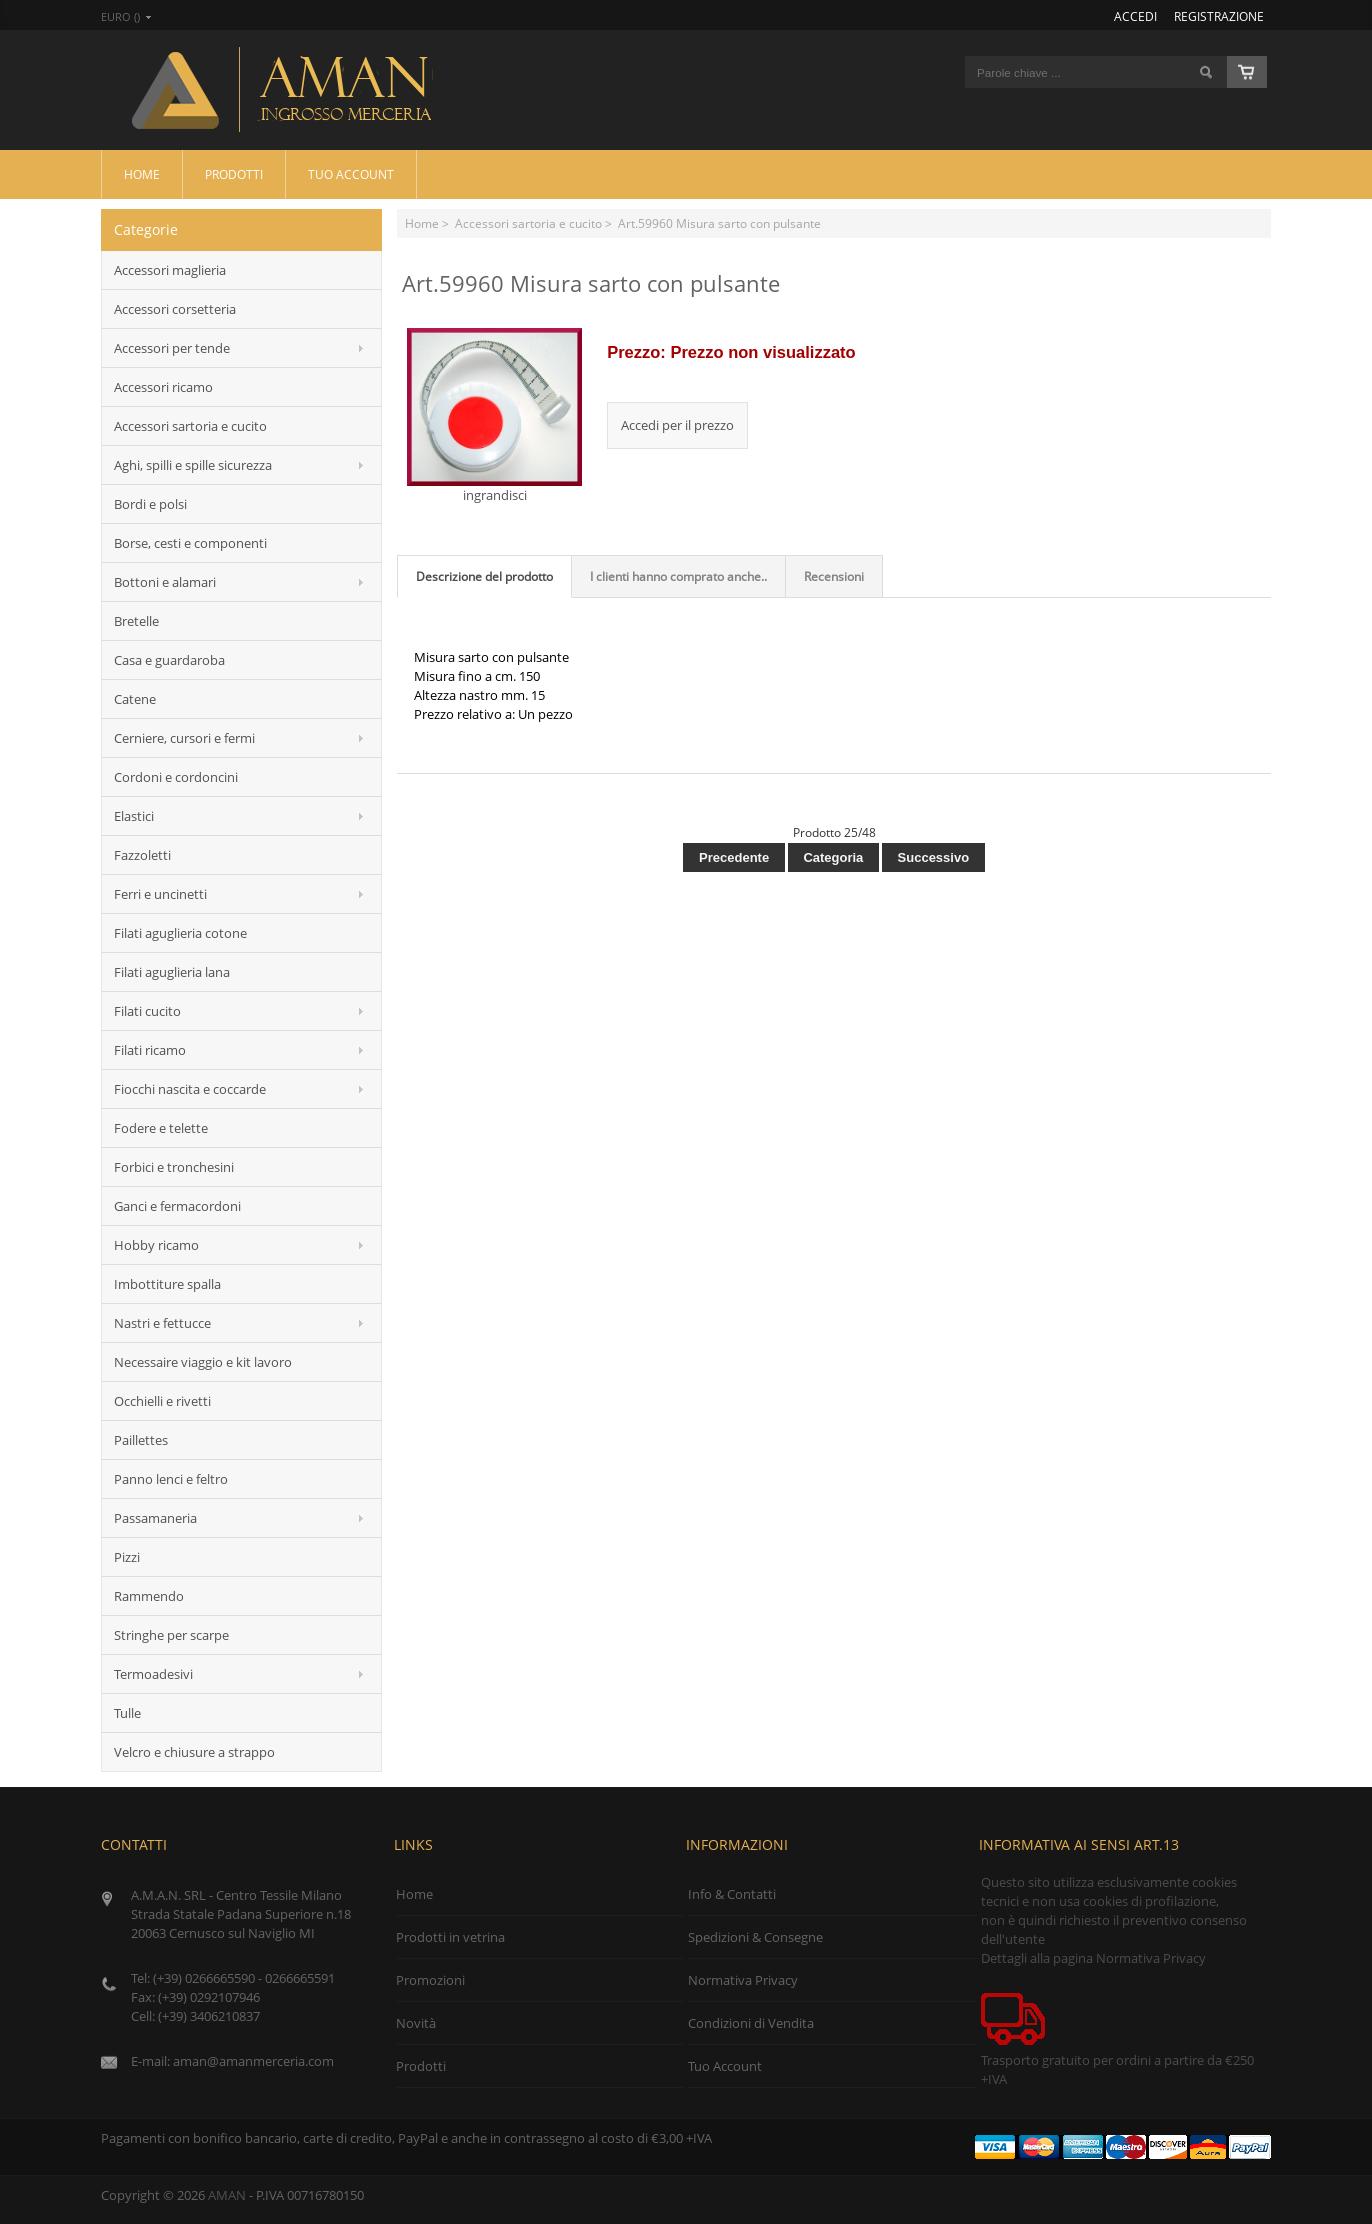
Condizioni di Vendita (751, 2023)
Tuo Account (351, 174)
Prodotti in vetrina (450, 1937)
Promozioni (430, 1980)
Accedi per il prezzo (677, 425)
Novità (416, 2023)
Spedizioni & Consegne (755, 1937)
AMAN (227, 2195)
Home (142, 174)
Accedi (1135, 16)
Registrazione (1219, 16)
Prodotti (234, 174)
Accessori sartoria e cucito (528, 223)
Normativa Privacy (743, 1980)
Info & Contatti (732, 1894)
